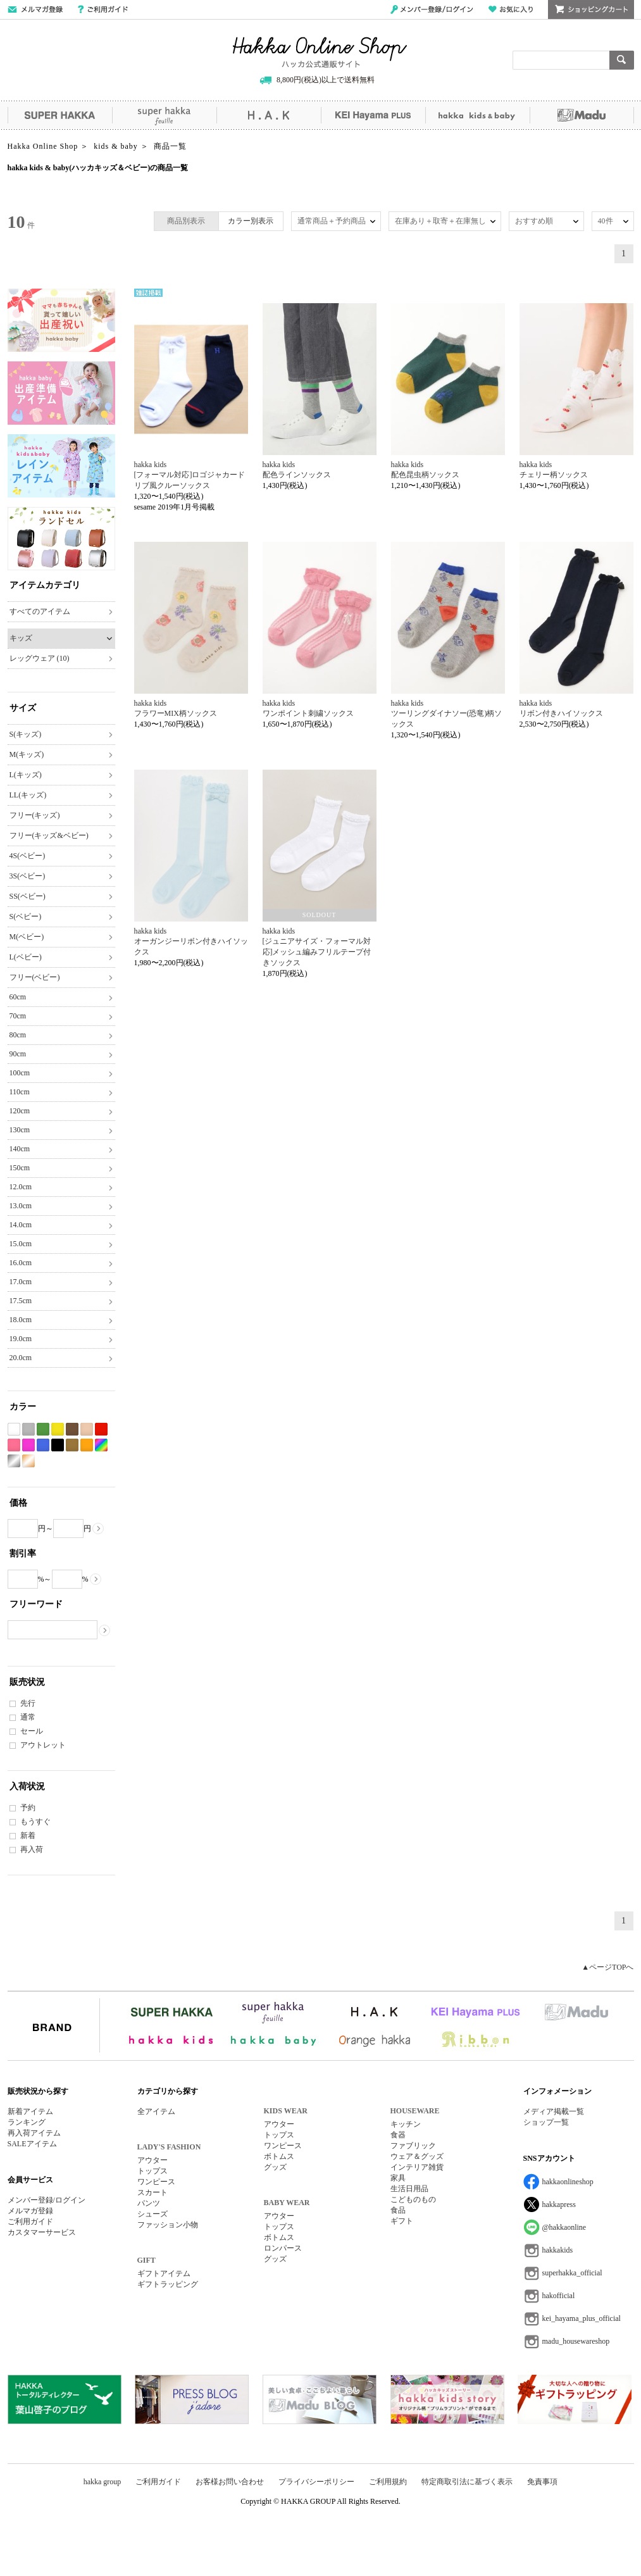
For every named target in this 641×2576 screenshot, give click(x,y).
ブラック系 (57, 1445)
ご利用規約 (388, 2481)
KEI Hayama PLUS (373, 115)
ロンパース (283, 2248)
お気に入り (511, 9)
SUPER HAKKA (59, 115)
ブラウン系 (72, 1429)
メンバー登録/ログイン (431, 9)
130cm (19, 1129)
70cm (18, 1015)
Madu (581, 115)
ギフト (401, 2220)
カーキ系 (72, 1445)
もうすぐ (35, 1821)
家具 (398, 2177)
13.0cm (20, 1205)
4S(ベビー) (27, 855)
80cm (18, 1034)
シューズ (152, 2214)
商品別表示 (186, 220)
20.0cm (20, 1357)
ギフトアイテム (163, 2273)
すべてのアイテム (39, 611)
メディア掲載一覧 (553, 2111)
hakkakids (557, 2250)
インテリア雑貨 (417, 2167)
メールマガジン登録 (35, 9)
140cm (19, 1148)
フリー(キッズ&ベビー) (49, 835)
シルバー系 (14, 1461)
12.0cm (20, 1186)
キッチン (405, 2124)
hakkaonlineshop (568, 2181)
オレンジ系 (86, 1445)
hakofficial (558, 2295)
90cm (18, 1053)
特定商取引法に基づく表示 (467, 2481)
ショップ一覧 (546, 2122)
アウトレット (43, 1745)
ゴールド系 (28, 1461)
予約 (27, 1807)
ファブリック (413, 2145)
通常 (27, 1717)
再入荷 (31, 1849)
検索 (621, 60)
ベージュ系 (86, 1429)
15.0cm (20, 1243)
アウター (152, 2160)
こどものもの (413, 2199)
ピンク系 (14, 1445)
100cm (19, 1072)
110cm (19, 1091)
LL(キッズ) (28, 795)
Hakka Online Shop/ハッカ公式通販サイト (320, 52)
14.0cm (20, 1224)
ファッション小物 (167, 2224)
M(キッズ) (26, 754)
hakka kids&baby (477, 115)
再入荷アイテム (34, 2133)
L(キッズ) (25, 774)
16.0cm (20, 1262)
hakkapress (559, 2204)
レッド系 (101, 1429)
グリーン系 (43, 1429)
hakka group (102, 2481)
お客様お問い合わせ (230, 2481)
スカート (152, 2192)
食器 (398, 2134)
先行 (27, 1703)
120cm (19, 1110)
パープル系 (28, 1445)
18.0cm (20, 1319)
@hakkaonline (564, 2227)
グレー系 (28, 1429)
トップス (152, 2170)
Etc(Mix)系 (101, 1445)
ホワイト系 (14, 1429)
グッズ (275, 2167)
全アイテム (156, 2111)
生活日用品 (409, 2188)
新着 (27, 1835)
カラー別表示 (250, 220)
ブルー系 (43, 1445)
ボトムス (279, 2156)
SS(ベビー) (27, 896)
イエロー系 (57, 1429)
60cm (18, 996)
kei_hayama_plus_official (581, 2318)
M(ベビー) (26, 936)
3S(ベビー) (27, 876)
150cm (19, 1167)
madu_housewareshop (576, 2341)
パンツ (148, 2203)
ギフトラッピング (167, 2284)
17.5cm (20, 1300)
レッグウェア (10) (39, 658)
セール (31, 1731)
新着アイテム (30, 2111)
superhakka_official (572, 2272)
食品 (398, 2210)
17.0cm (20, 1281)
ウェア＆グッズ (417, 2156)
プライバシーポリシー (316, 2481)
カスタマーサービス (42, 2232)
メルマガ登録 (30, 2210)
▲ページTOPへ (607, 1967)
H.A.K (268, 115)
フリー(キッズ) (34, 815)
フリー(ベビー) (34, 977)
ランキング (27, 2122)
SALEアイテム (32, 2143)
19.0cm (20, 1338)
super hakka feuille (164, 115)
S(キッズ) (25, 734)
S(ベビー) (25, 916)
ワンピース (156, 2181)
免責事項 (542, 2481)
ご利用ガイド (103, 9)
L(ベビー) (25, 957)
